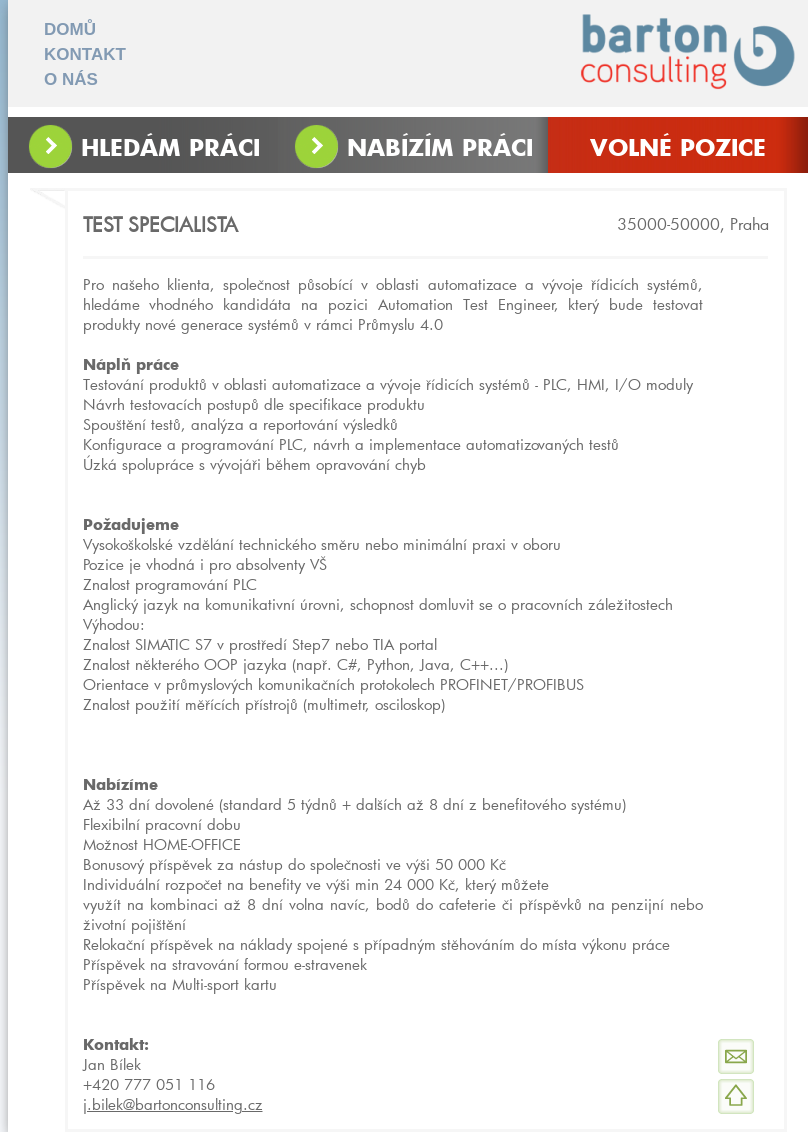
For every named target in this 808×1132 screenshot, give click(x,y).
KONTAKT (85, 54)
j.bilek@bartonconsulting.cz (173, 1104)
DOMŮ (70, 29)
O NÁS (71, 79)
